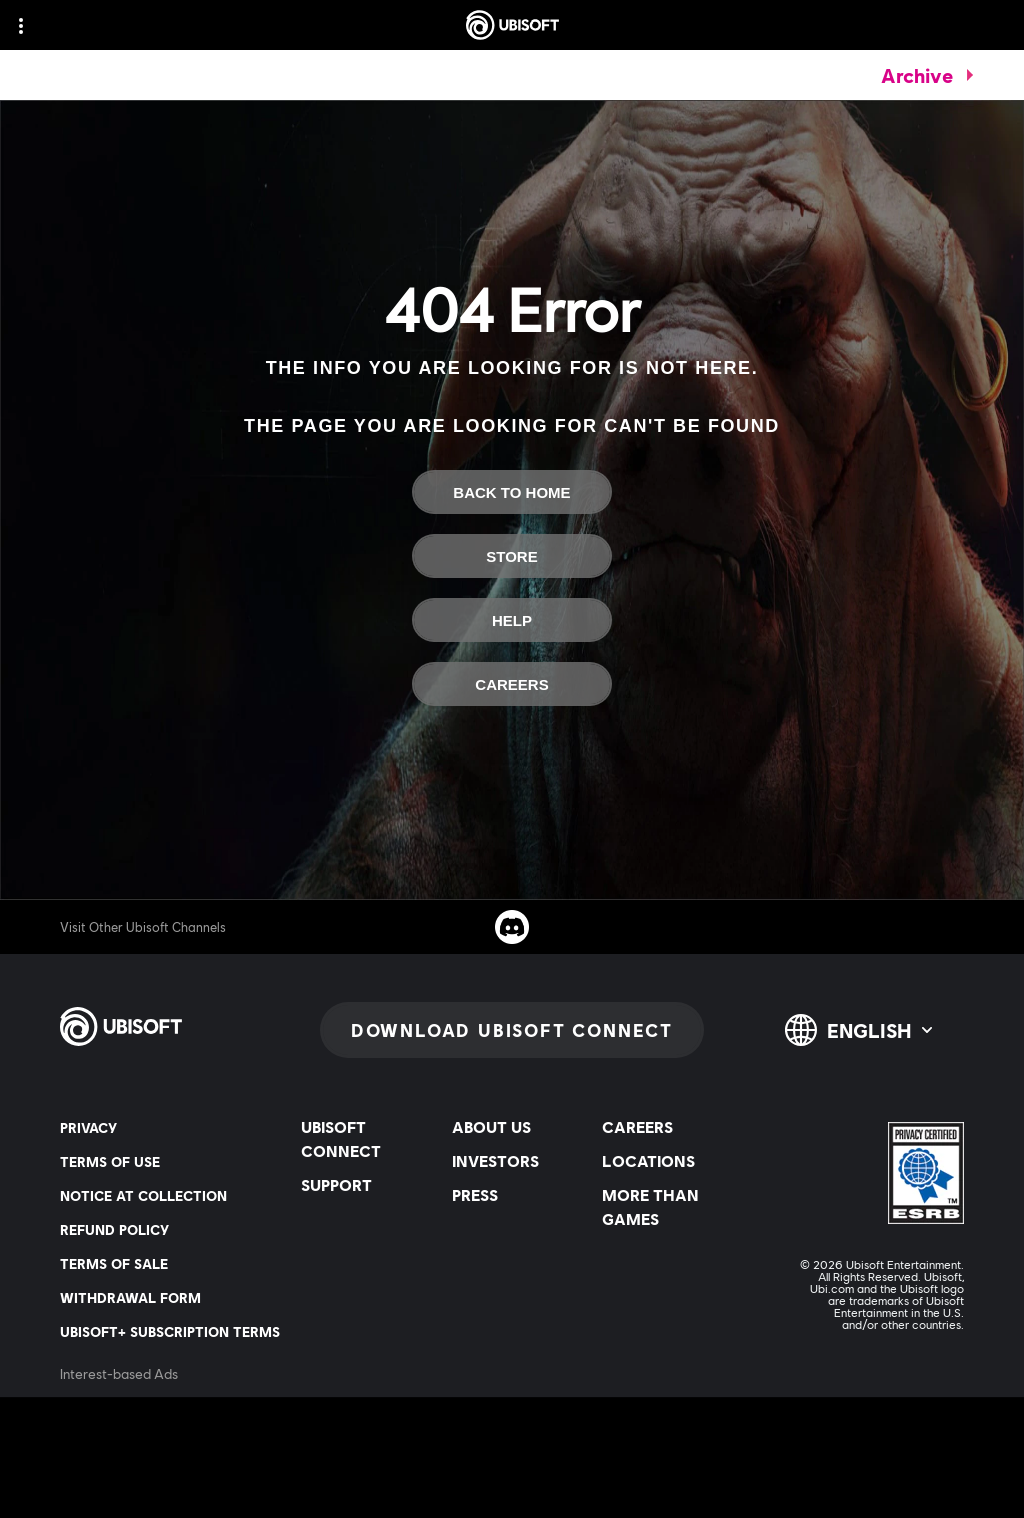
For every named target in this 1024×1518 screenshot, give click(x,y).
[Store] (512, 556)
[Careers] (512, 684)
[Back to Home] (512, 492)
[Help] (512, 620)
